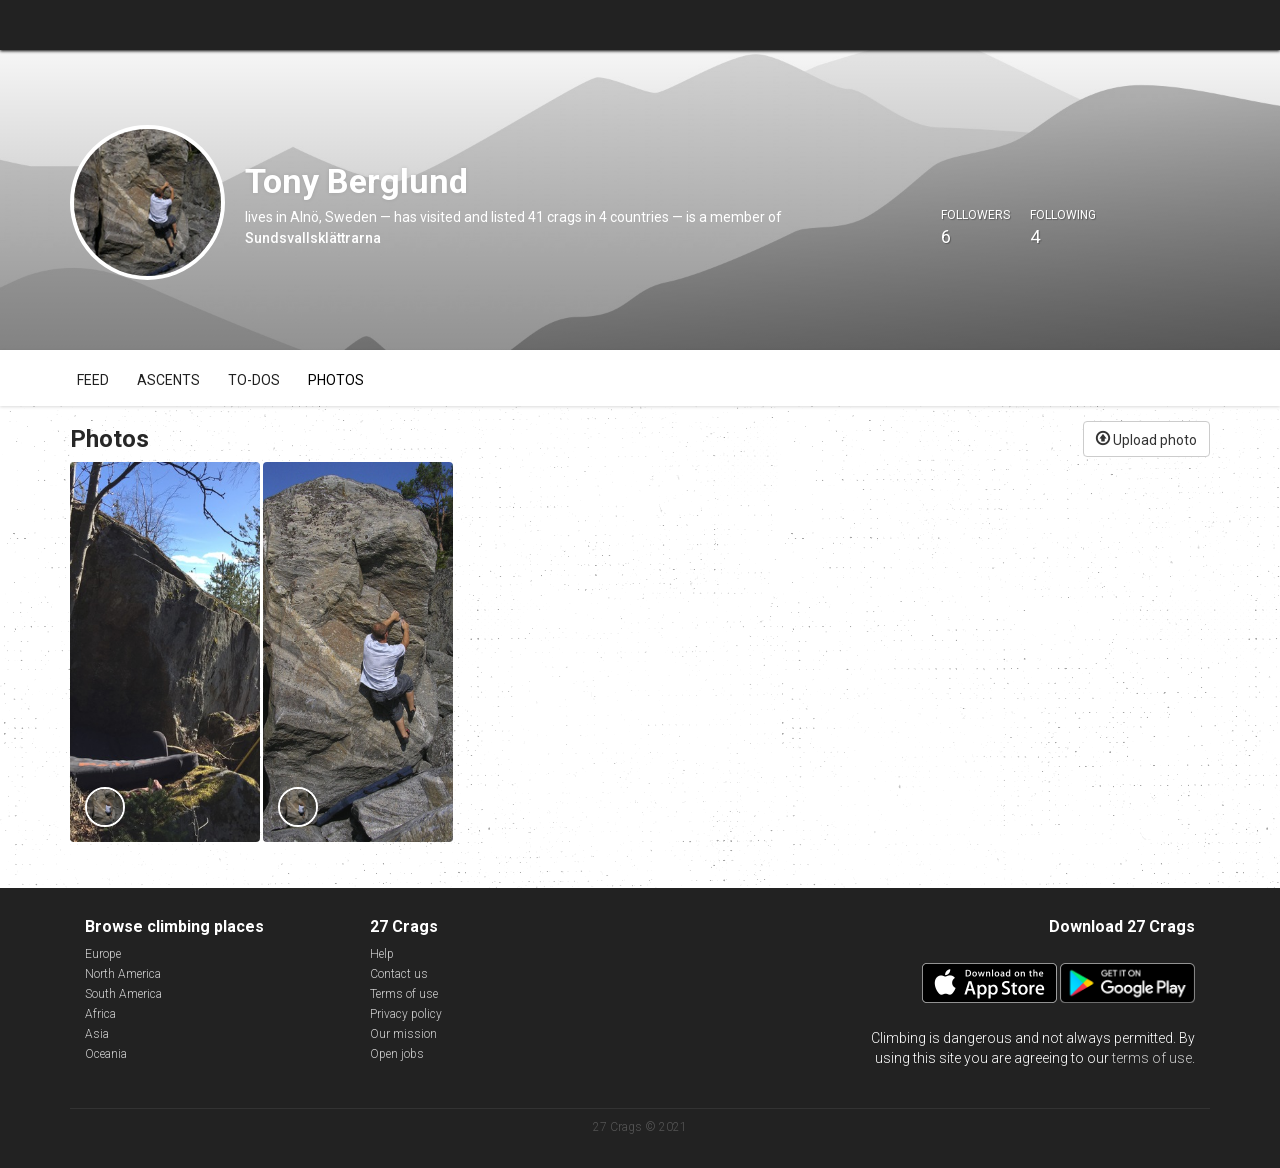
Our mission (403, 1034)
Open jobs (397, 1054)
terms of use (1152, 1058)
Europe (103, 954)
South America (123, 994)
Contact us (399, 974)
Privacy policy (406, 1014)
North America (123, 974)
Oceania (106, 1054)
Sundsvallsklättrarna (313, 238)
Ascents (168, 380)
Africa (100, 1014)
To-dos (254, 380)
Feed (93, 380)
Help (382, 954)
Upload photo (1146, 438)
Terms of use (404, 994)
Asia (97, 1034)
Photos (336, 380)
